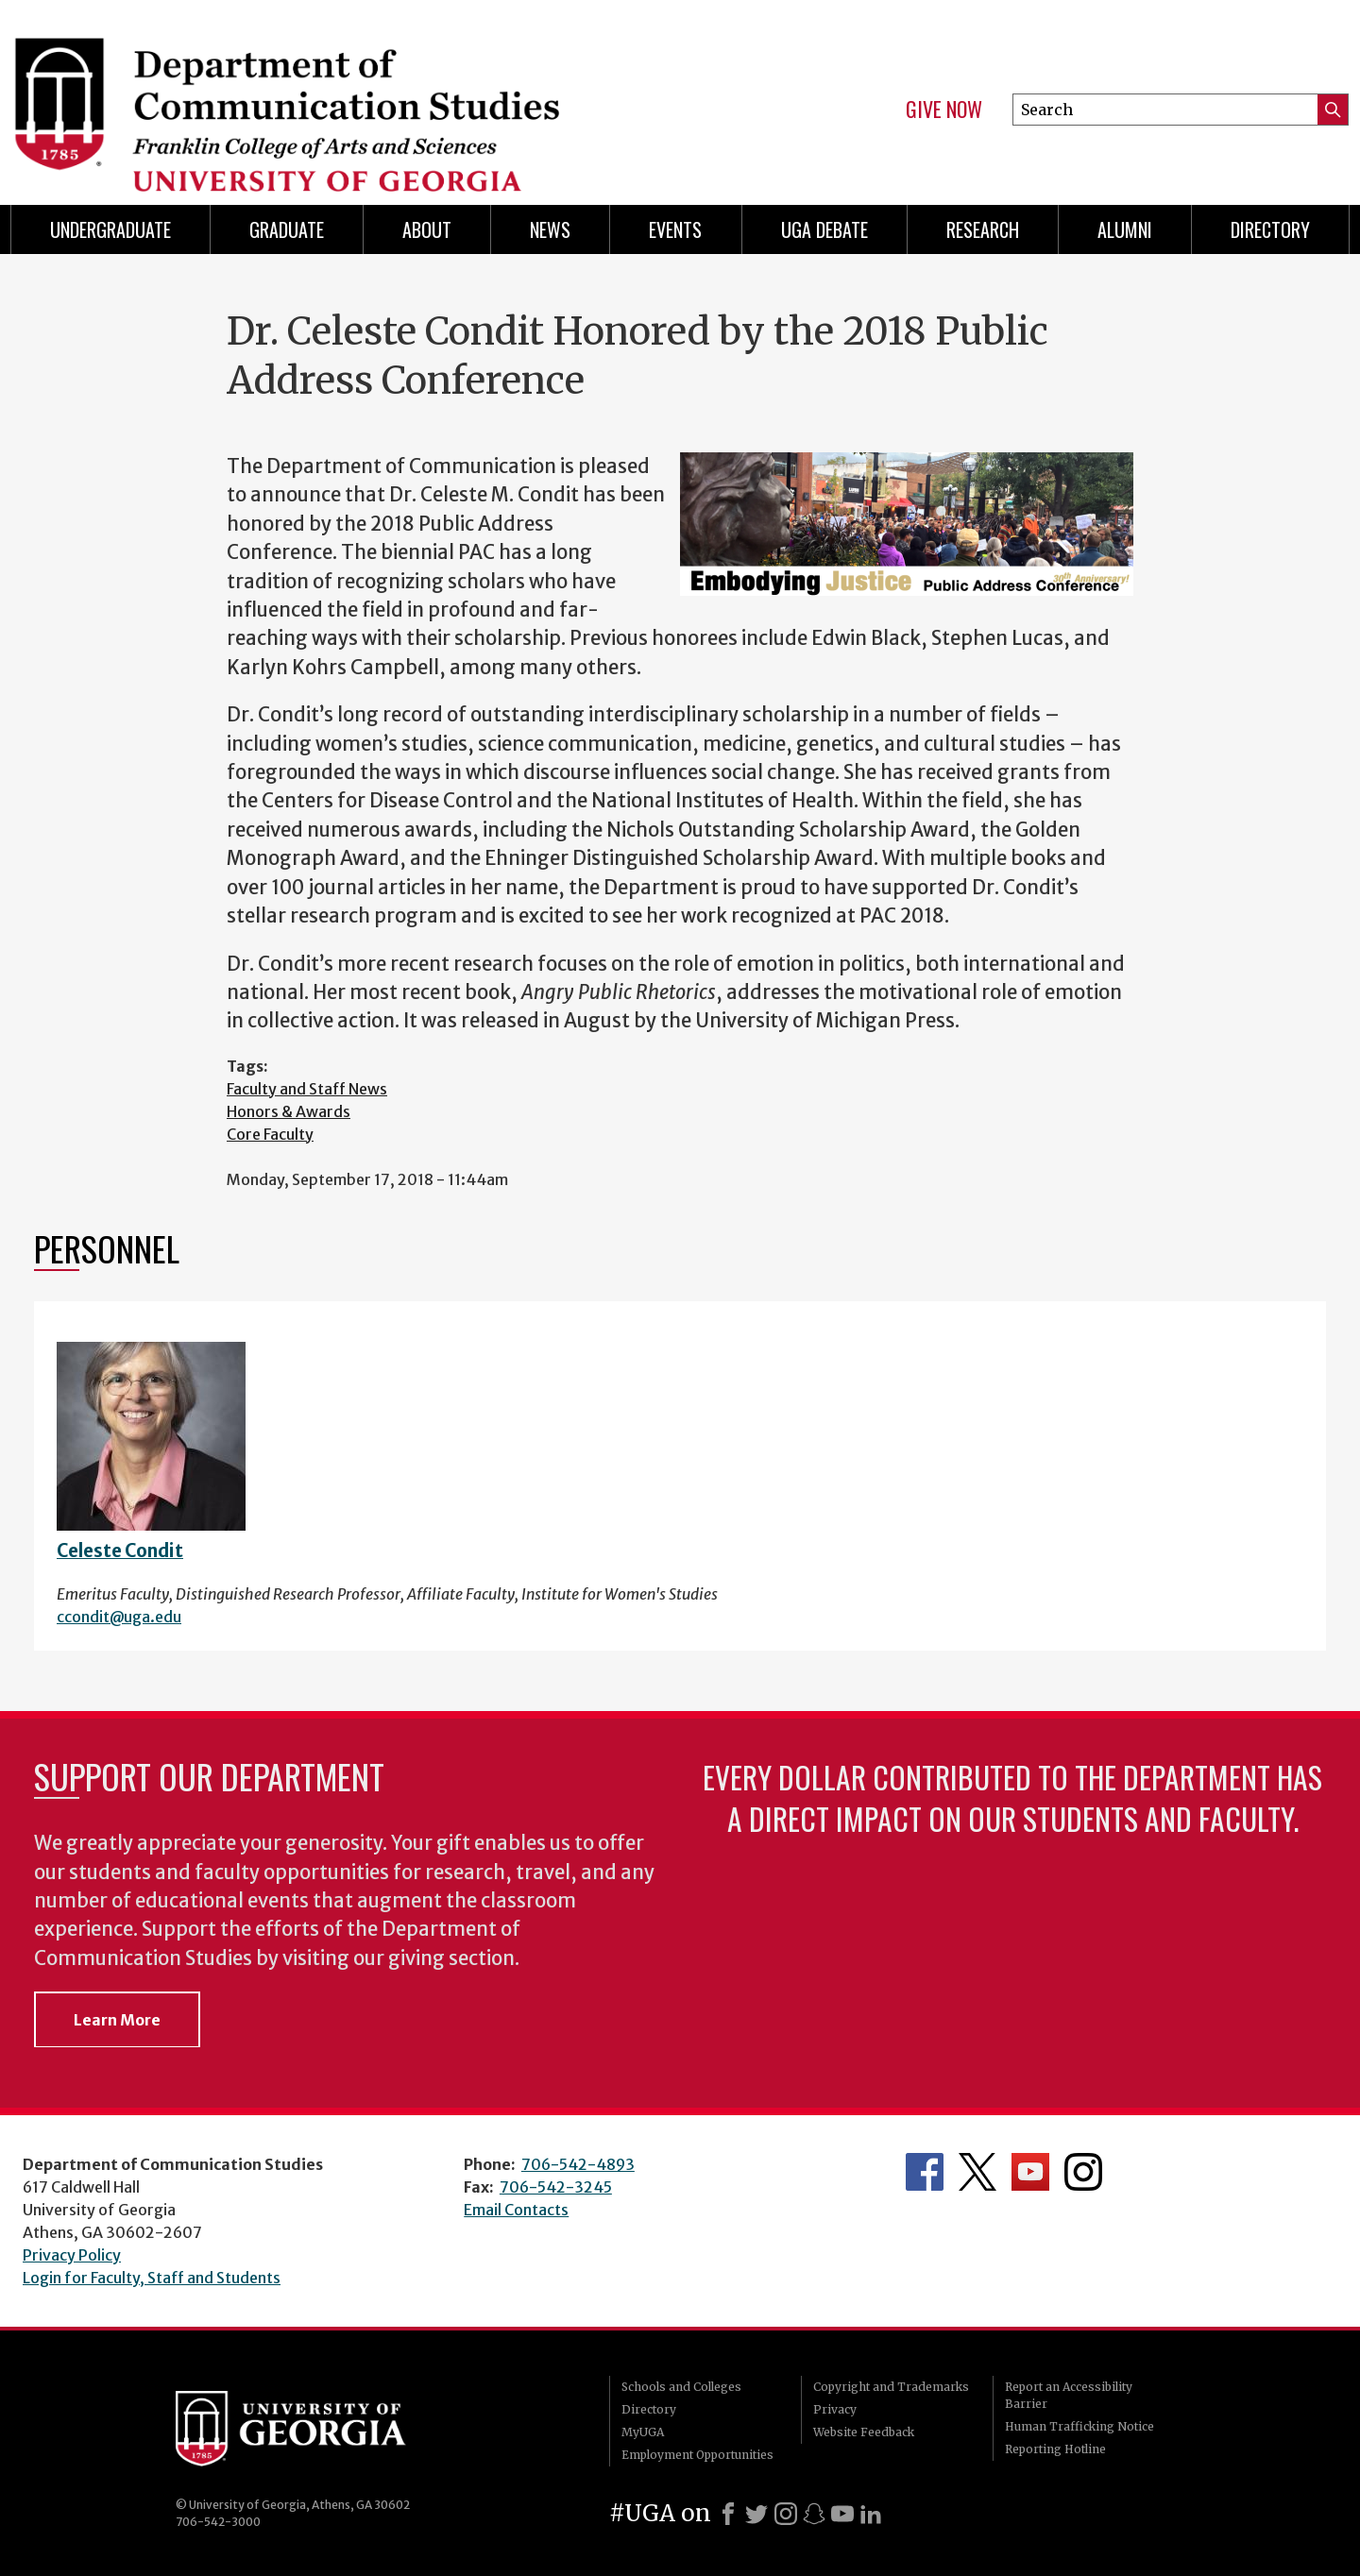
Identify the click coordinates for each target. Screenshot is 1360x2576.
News (550, 229)
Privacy (835, 2409)
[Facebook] (728, 2513)
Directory (1270, 229)
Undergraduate (110, 229)
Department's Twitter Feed (977, 2172)
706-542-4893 (578, 2164)
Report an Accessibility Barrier (1068, 2395)
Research (982, 229)
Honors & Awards (288, 1111)
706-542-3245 (556, 2187)
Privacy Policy (72, 2255)
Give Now (944, 109)
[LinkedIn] (870, 2513)
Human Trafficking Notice (1079, 2426)
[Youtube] (842, 2513)
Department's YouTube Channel (1030, 2172)
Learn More (117, 2019)
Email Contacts (516, 2209)
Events (675, 229)
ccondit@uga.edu (119, 1616)
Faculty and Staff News (307, 1088)
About (426, 229)
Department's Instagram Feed (1083, 2172)
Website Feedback (863, 2432)
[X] (756, 2513)
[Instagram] (785, 2513)
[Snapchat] (814, 2513)
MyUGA (642, 2432)
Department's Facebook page (925, 2172)
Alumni (1124, 229)
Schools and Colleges (681, 2387)
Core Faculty (270, 1134)
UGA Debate (824, 229)
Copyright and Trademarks (891, 2387)
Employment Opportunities (697, 2455)
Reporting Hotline (1055, 2449)
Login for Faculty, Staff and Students (151, 2277)
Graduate (286, 229)
